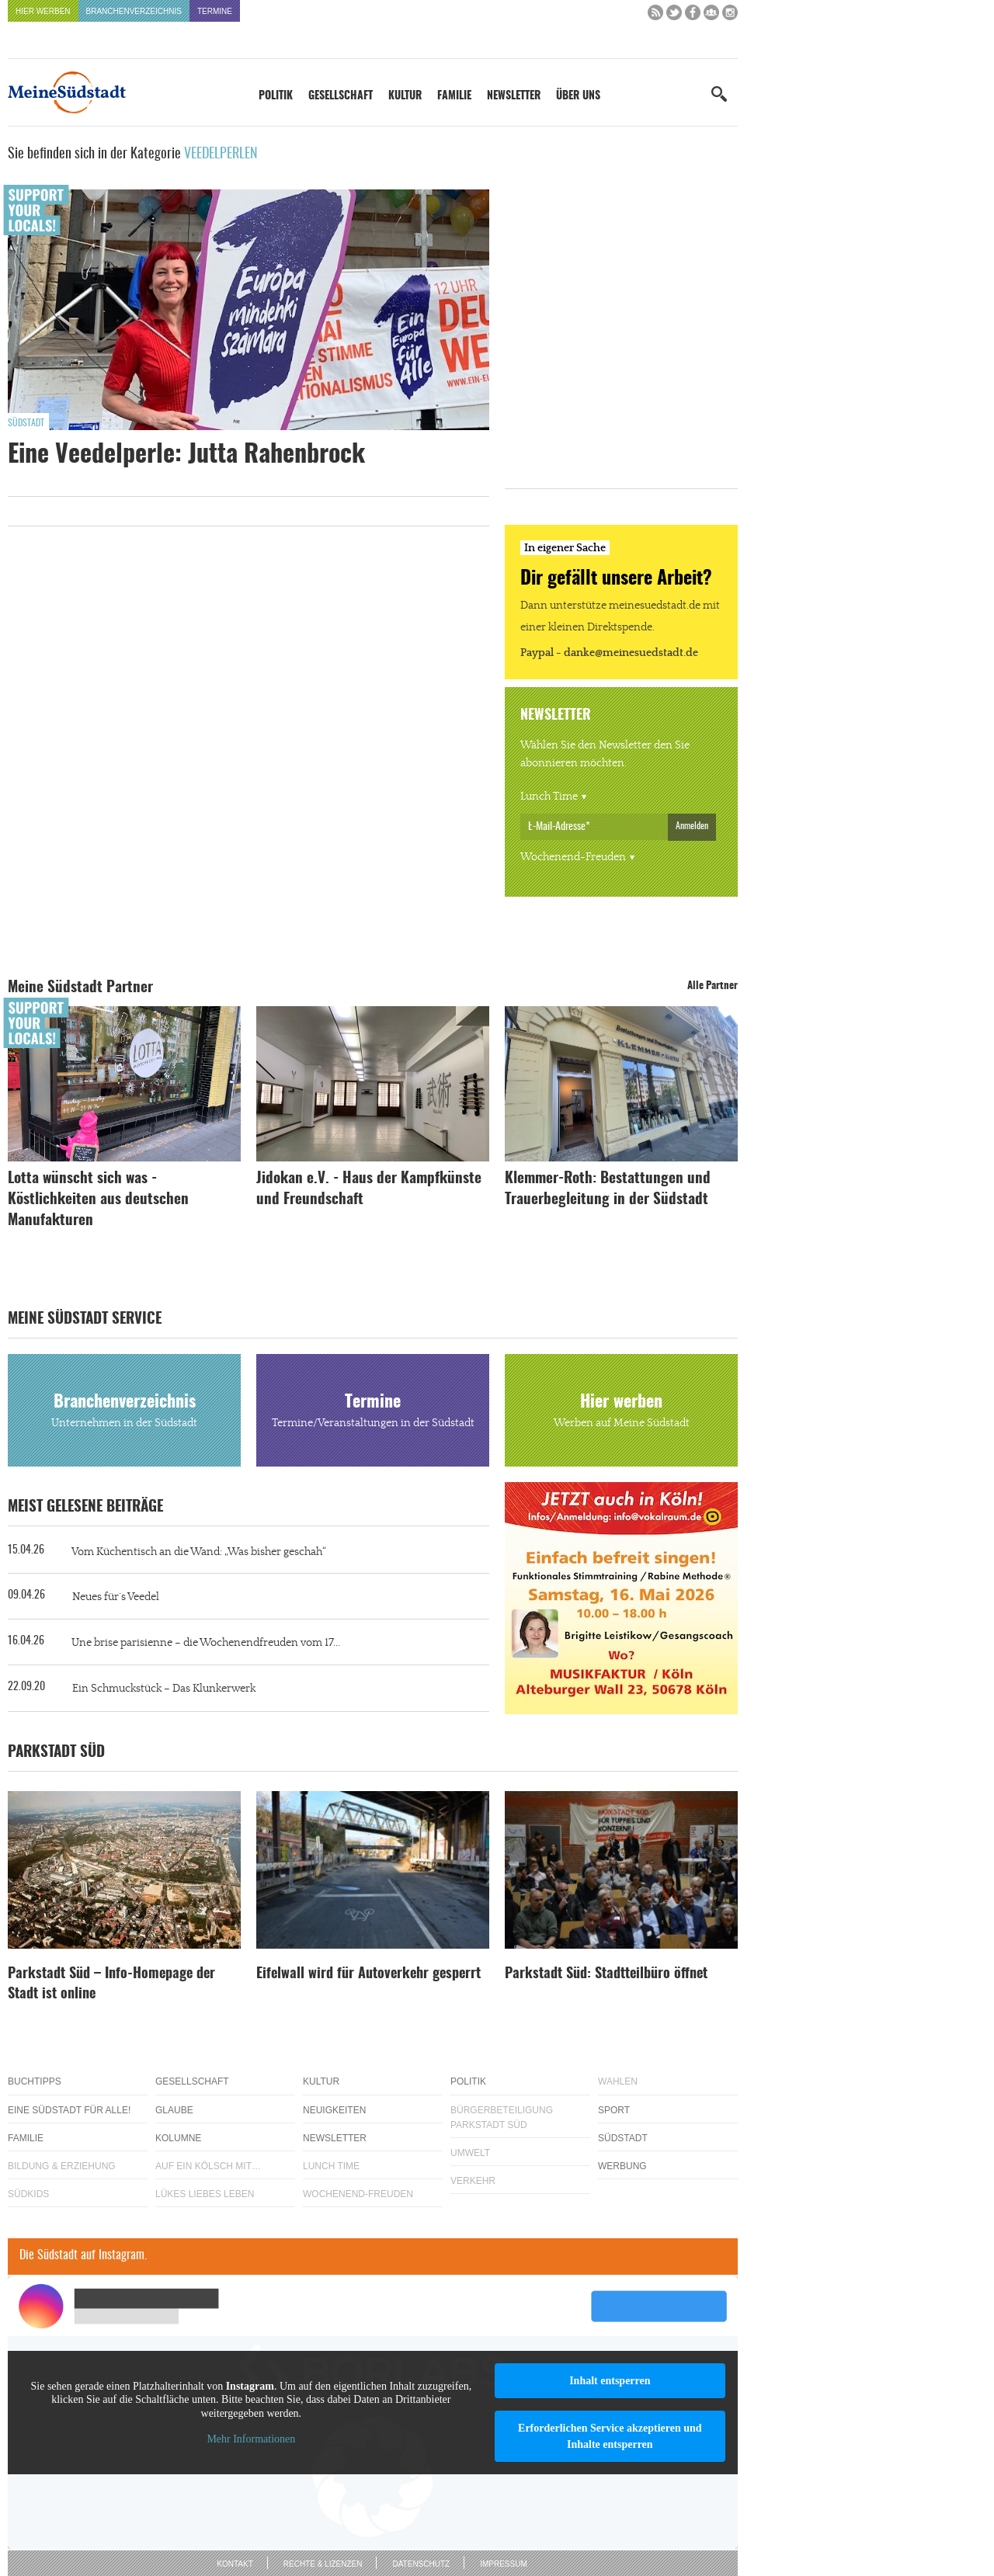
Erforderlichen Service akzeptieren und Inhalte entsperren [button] (610, 2436)
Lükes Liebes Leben (204, 2194)
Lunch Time (549, 796)
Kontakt (234, 2564)
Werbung (622, 2166)
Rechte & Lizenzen (323, 2564)
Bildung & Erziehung (62, 2166)
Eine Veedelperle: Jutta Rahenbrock (186, 455)
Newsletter (513, 96)
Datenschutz (421, 2564)
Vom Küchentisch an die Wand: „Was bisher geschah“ (198, 1552)
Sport (614, 2110)
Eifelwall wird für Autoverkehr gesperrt (368, 1974)
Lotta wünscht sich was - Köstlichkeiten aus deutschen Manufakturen (98, 1200)
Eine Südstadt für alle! (69, 2110)
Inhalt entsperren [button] (609, 2381)
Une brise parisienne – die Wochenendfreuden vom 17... (205, 1643)
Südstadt (26, 423)
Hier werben (43, 11)
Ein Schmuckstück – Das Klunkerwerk (163, 1688)
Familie (454, 96)
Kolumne (178, 2138)
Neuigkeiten (334, 2110)
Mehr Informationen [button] (251, 2439)
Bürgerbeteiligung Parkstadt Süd (501, 2117)
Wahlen (618, 2081)
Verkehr (472, 2180)
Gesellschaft (340, 96)
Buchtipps (34, 2081)
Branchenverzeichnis (134, 11)
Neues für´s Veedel (115, 1597)
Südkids (28, 2194)
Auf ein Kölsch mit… (208, 2166)
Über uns (578, 96)
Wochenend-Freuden (573, 857)
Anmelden (692, 826)
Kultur (405, 96)
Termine (214, 11)
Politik (276, 96)
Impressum (503, 2564)
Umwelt (470, 2152)
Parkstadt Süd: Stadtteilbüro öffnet (606, 1974)
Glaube (174, 2110)
